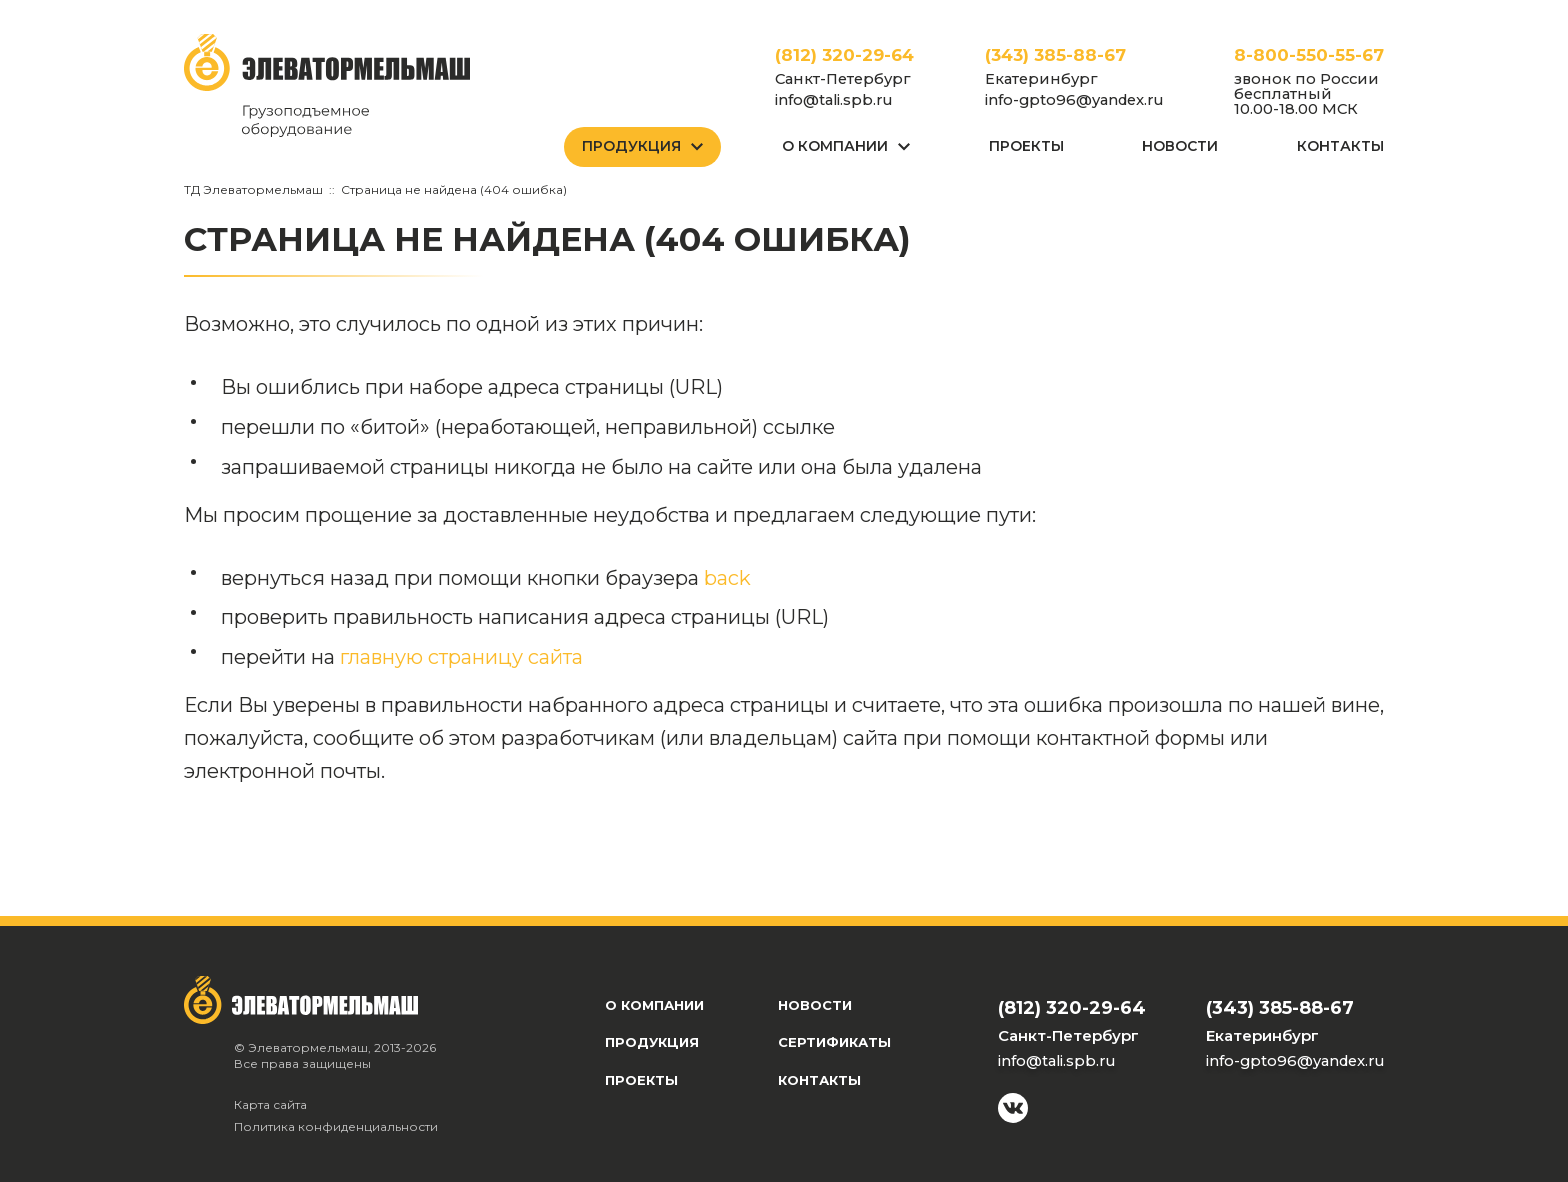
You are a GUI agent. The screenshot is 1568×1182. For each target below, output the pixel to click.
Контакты (1340, 146)
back (727, 578)
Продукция (631, 146)
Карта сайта (270, 1104)
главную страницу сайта (461, 657)
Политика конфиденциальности (336, 1126)
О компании (654, 1005)
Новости (1180, 146)
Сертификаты (834, 1042)
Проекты (1026, 146)
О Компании (835, 146)
